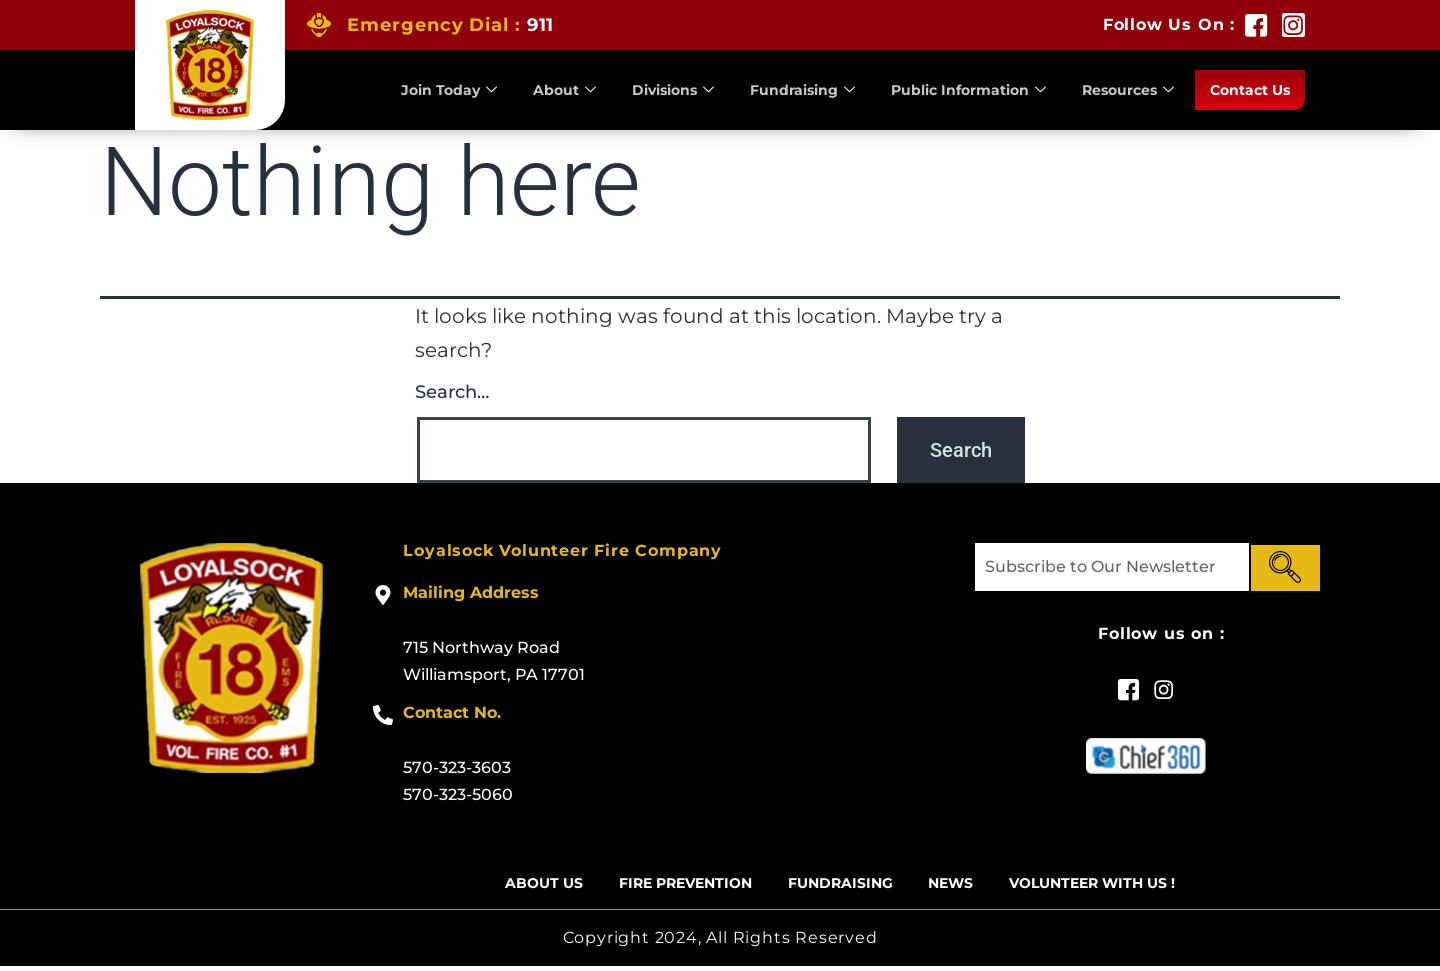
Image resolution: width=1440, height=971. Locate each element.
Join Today (411, 89)
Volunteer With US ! (1114, 885)
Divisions (642, 89)
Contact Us (1246, 89)
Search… (452, 392)
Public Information (951, 89)
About (529, 89)
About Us (519, 885)
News (960, 885)
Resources (1118, 89)
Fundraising (778, 89)
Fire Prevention (672, 885)
